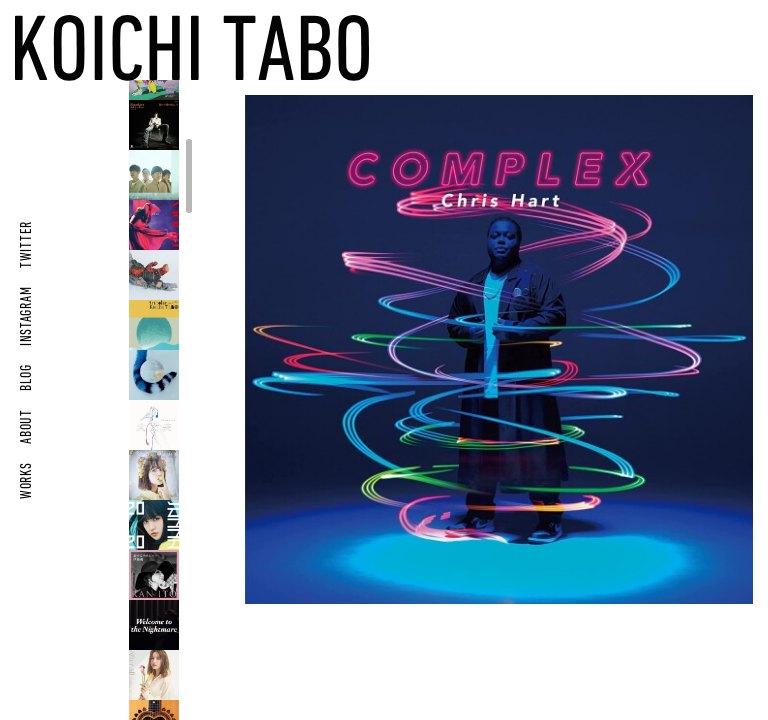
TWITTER (27, 244)
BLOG (27, 378)
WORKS (27, 480)
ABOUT (27, 426)
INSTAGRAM (27, 316)
